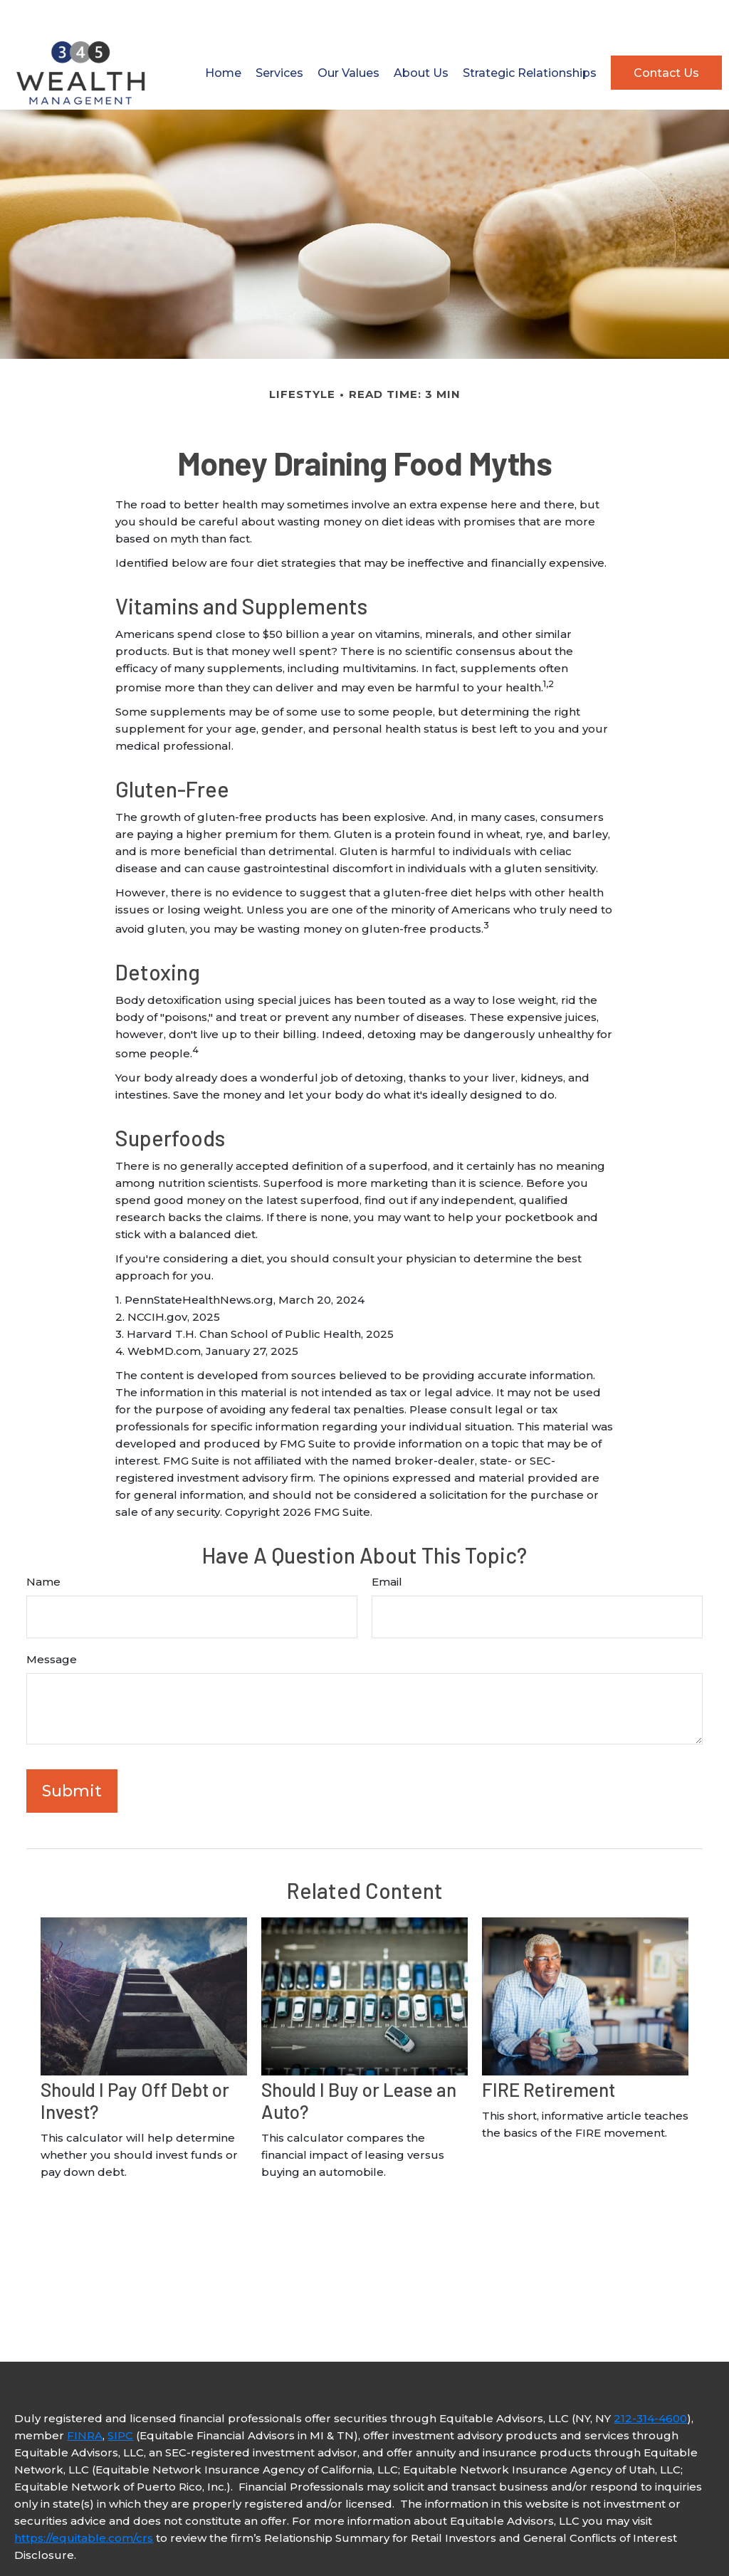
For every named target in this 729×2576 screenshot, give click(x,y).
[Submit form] (71, 1754)
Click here (42, 2547)
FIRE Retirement (548, 2053)
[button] (223, 36)
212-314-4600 (650, 2382)
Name (43, 1545)
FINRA (85, 2399)
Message (51, 1623)
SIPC (120, 2399)
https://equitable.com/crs (83, 2501)
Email (387, 1545)
